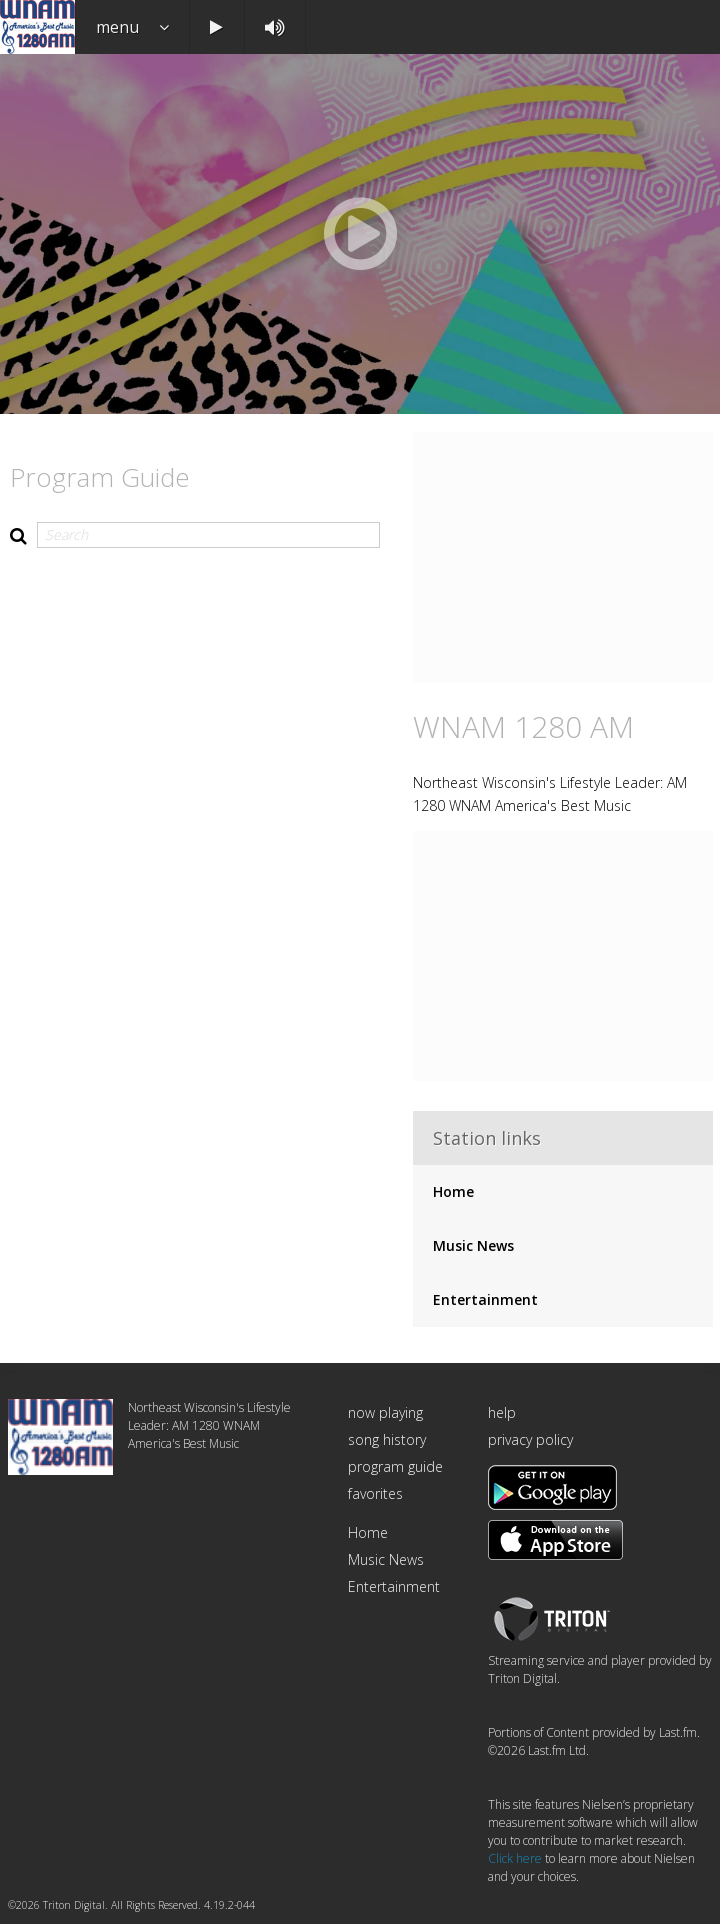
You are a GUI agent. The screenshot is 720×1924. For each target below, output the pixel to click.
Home (453, 1191)
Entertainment (485, 1299)
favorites (375, 1493)
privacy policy (530, 1439)
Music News (473, 1245)
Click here (515, 1858)
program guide (395, 1466)
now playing (385, 1412)
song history (387, 1439)
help (502, 1412)
